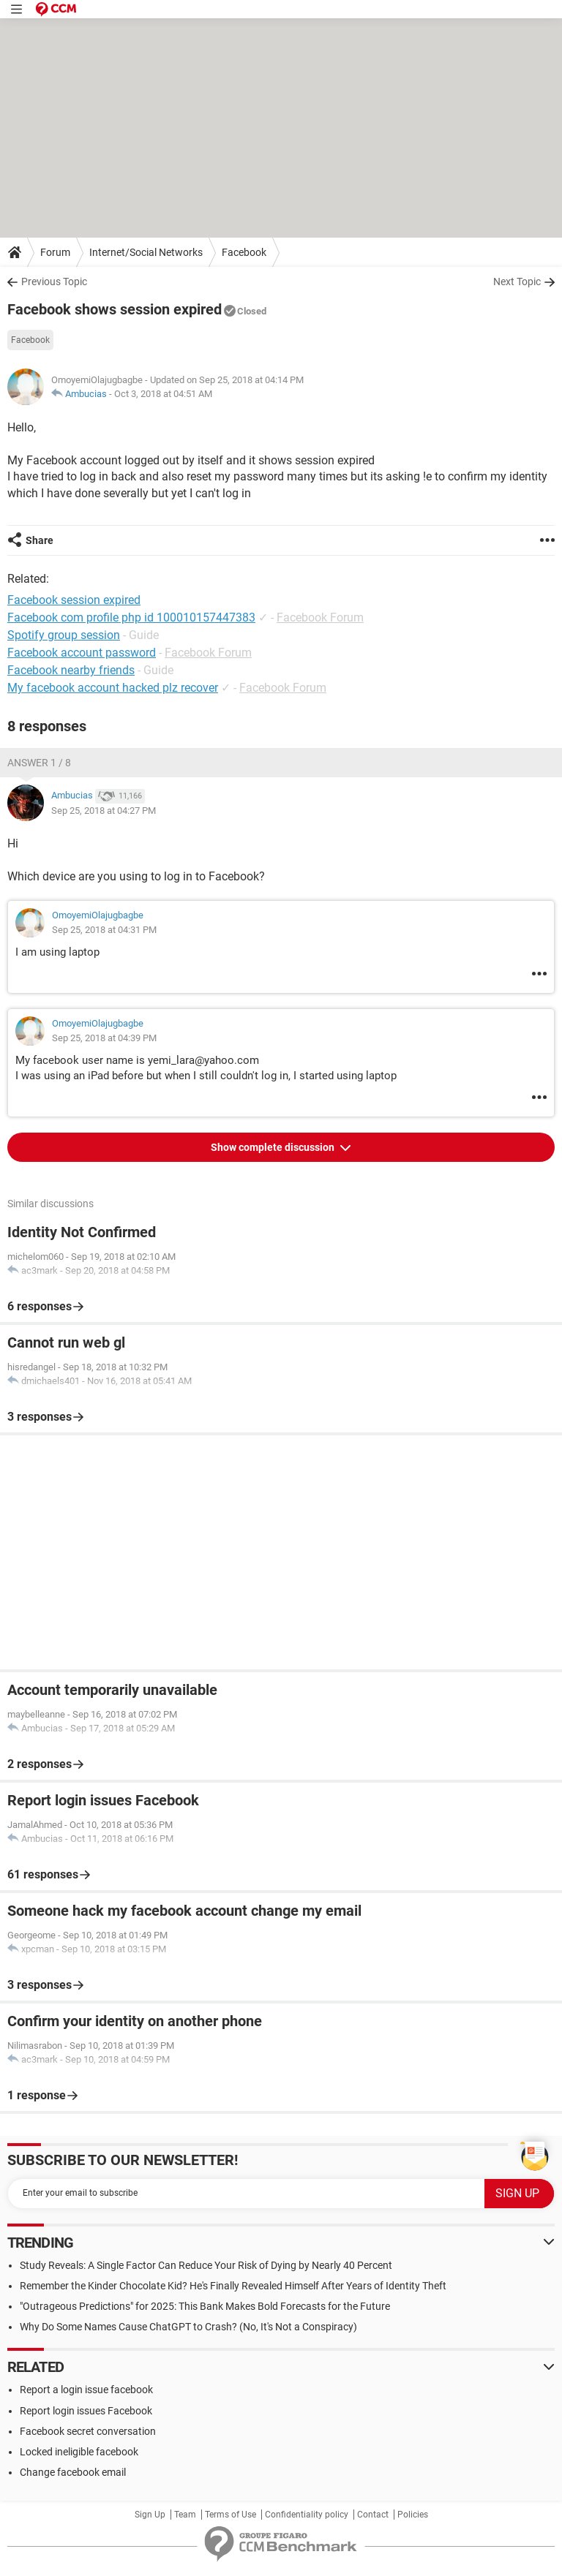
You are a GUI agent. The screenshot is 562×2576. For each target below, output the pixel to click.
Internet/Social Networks (146, 252)
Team (185, 2514)
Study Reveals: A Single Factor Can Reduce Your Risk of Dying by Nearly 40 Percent (206, 2265)
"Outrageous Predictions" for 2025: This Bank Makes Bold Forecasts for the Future (205, 2306)
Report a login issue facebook (86, 2389)
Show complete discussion (274, 1147)
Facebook (244, 252)
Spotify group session (63, 635)
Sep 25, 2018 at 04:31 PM (104, 929)
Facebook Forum (320, 617)
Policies (412, 2514)
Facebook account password (81, 653)
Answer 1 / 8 (39, 762)
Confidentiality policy (306, 2514)
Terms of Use (230, 2514)
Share (39, 540)
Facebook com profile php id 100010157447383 (131, 617)
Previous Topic (54, 281)
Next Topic (517, 281)
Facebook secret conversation (88, 2431)
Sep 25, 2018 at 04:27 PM (103, 810)
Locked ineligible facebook (79, 2452)
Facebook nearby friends (71, 670)
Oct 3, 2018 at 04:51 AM (163, 393)
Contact (373, 2514)
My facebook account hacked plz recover (112, 688)
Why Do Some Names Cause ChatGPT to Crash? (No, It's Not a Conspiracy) (188, 2327)
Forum (55, 252)
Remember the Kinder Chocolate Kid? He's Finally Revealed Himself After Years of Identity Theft (233, 2286)
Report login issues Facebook (86, 2411)
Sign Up (150, 2514)
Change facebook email (73, 2472)
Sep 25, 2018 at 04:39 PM (104, 1037)
